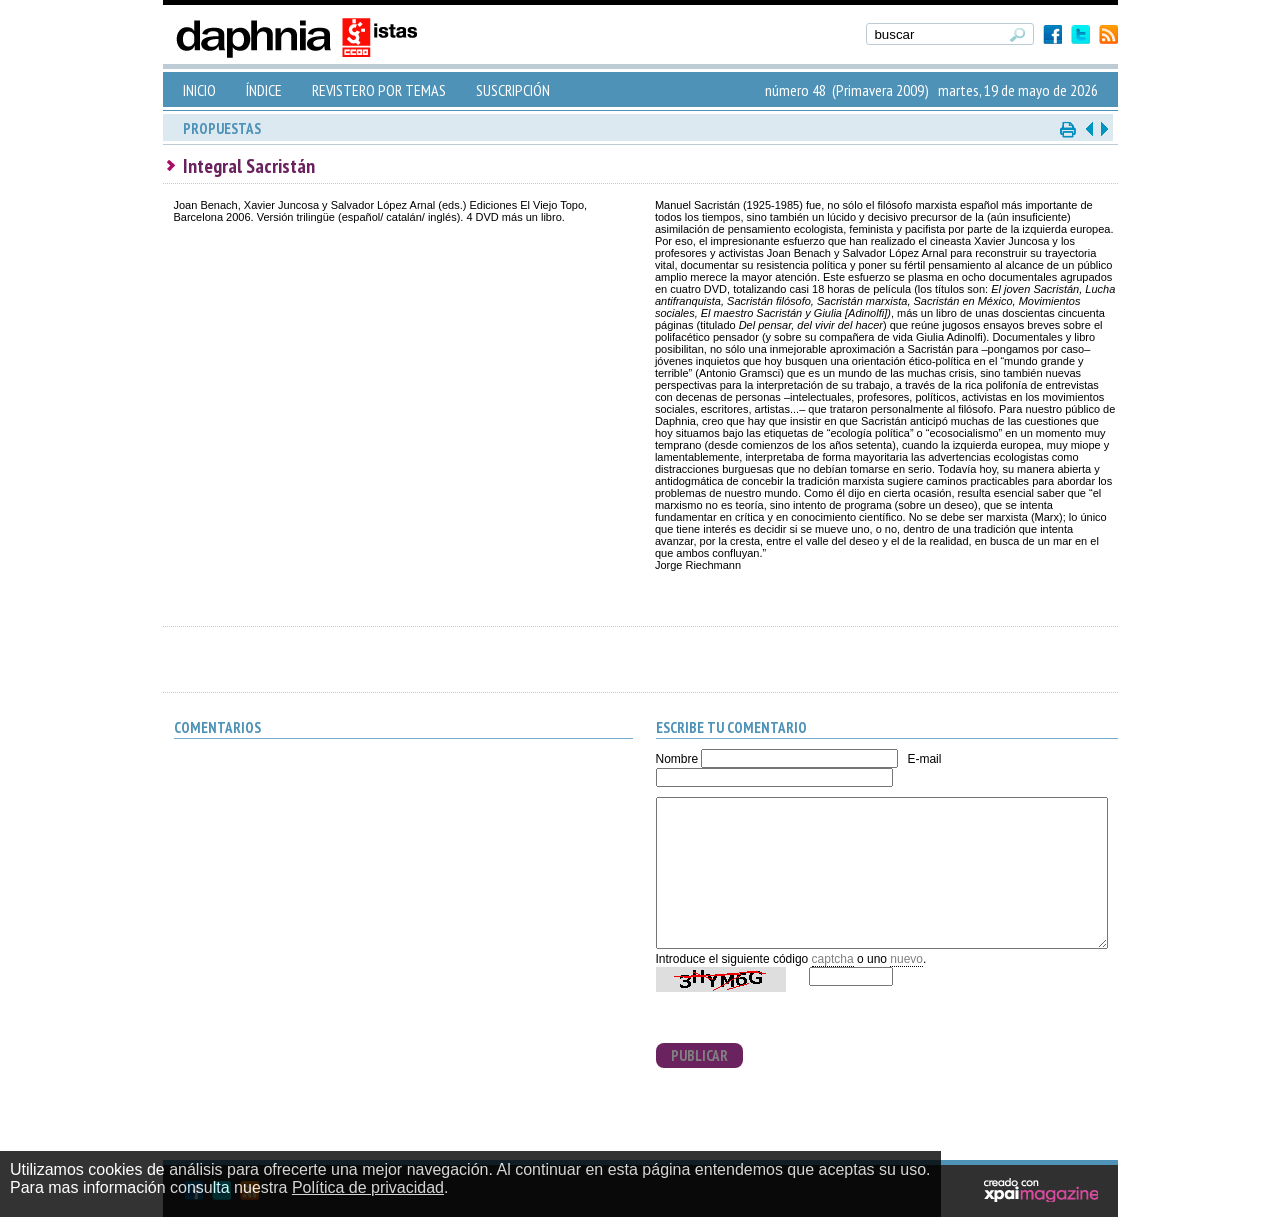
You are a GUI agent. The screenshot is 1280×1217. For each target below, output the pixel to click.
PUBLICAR (699, 1055)
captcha (833, 959)
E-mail (924, 759)
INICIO (199, 90)
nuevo (906, 959)
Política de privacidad (368, 1187)
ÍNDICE (264, 90)
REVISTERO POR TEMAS (379, 90)
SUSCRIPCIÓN (513, 90)
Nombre (677, 759)
